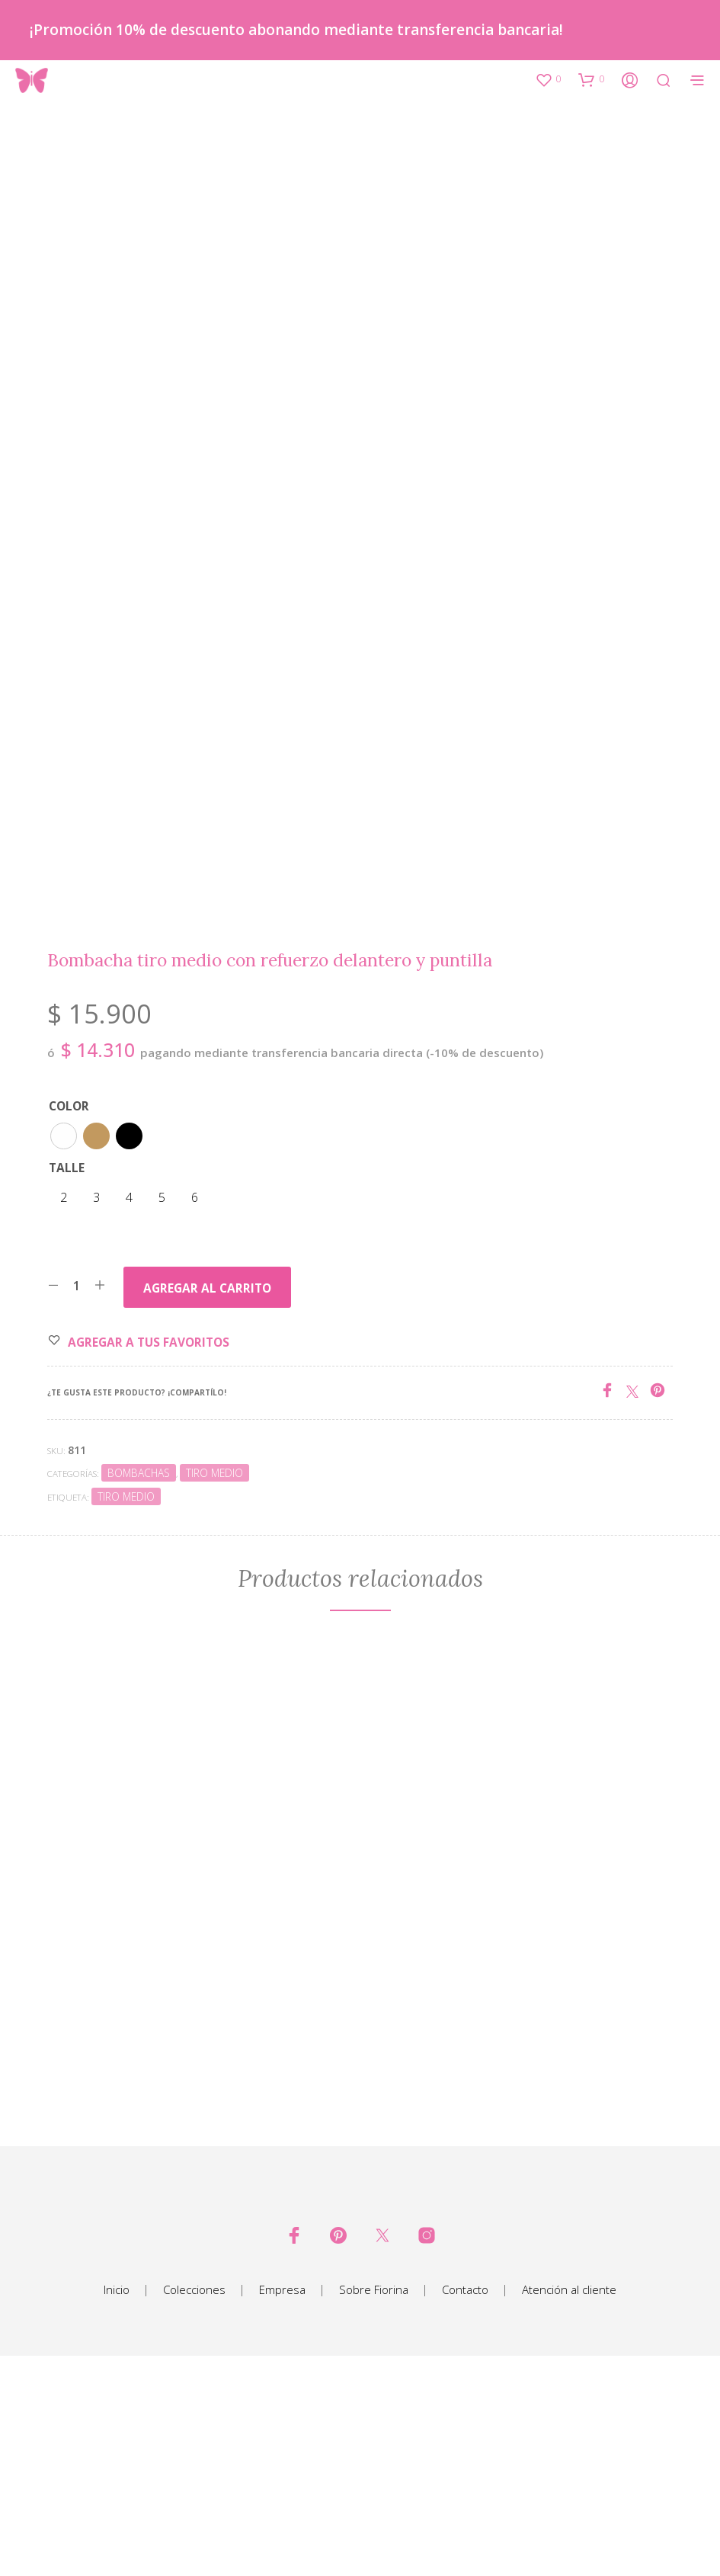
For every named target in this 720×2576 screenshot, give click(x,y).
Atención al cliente (569, 2496)
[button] (548, 79)
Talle (67, 1375)
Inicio (117, 2496)
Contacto (465, 2496)
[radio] (63, 1343)
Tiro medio (214, 1681)
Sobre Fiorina (373, 2496)
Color (69, 1314)
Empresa (282, 2496)
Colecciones (194, 2496)
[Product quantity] (76, 1493)
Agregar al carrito (207, 1496)
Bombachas (138, 1681)
